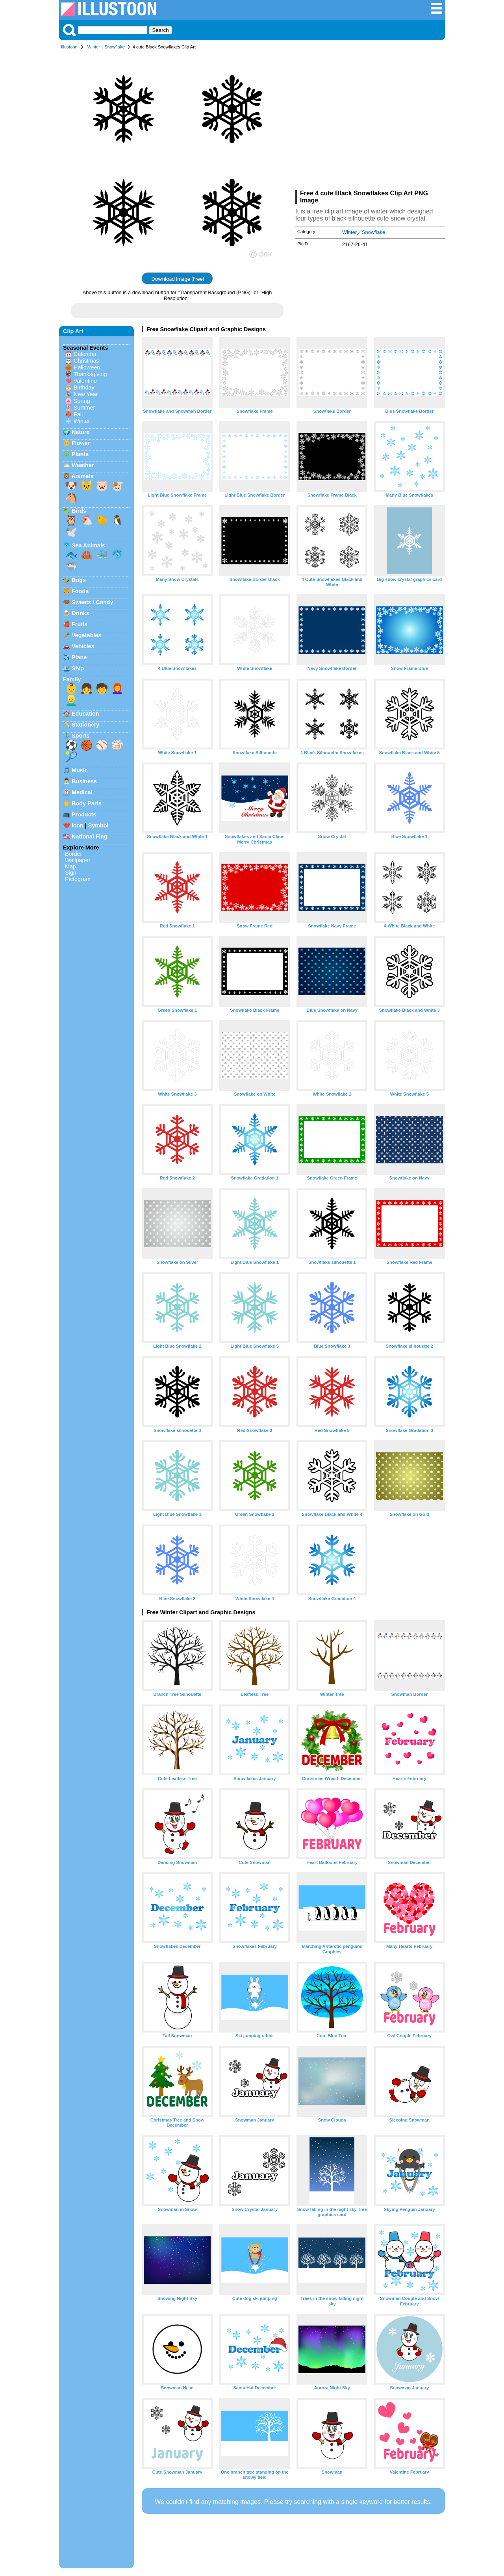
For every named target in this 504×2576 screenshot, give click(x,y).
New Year (86, 394)
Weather (83, 465)
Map (70, 866)
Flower (81, 443)
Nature (81, 432)
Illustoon (69, 47)
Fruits (79, 624)
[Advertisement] (370, 121)
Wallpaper (77, 860)
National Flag (89, 836)
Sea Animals (88, 545)
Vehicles (83, 646)
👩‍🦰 (117, 688)
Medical (82, 792)
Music (80, 770)
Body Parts (87, 803)
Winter (93, 47)
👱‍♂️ (71, 700)
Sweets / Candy (92, 602)
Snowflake (114, 47)
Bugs (79, 580)
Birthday (84, 387)
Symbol (98, 825)
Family (72, 679)
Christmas (86, 361)
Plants (80, 454)
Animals (82, 476)
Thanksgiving (90, 374)
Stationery (85, 724)
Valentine (85, 381)
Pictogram (78, 879)
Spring (82, 401)
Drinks (80, 613)
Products (84, 814)
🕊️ (71, 532)
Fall (78, 414)
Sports (81, 736)
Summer (84, 407)
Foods (80, 591)
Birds (79, 511)
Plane (79, 657)
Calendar (85, 354)
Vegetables (86, 635)
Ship (78, 668)
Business (84, 781)
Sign (70, 873)
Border (73, 854)
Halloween (87, 367)
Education (85, 713)
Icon (77, 825)
